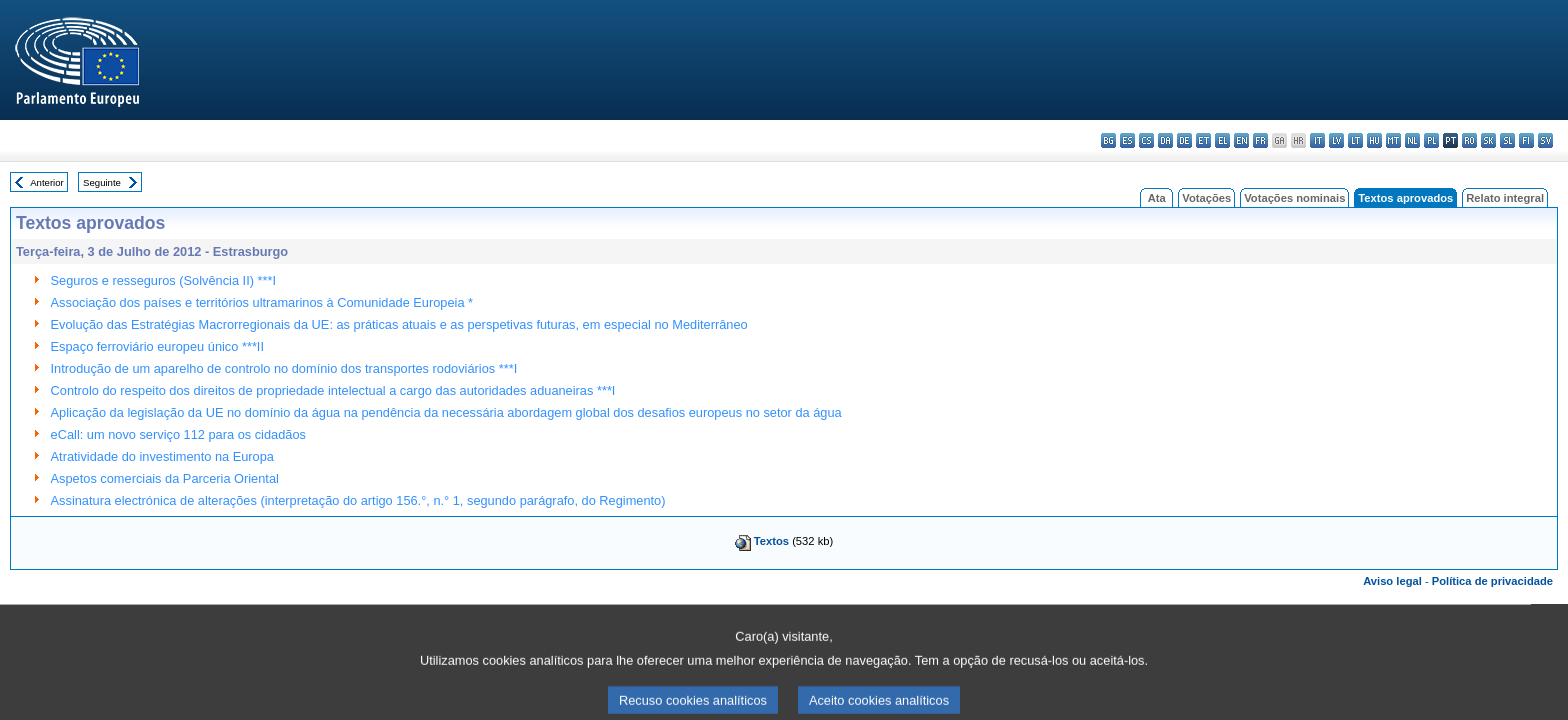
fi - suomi (1526, 140)
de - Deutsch (1184, 140)
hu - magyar (1374, 140)
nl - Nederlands (1412, 140)
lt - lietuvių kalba (1355, 140)
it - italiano (1317, 140)
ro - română (1469, 140)
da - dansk (1165, 140)
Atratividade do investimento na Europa (162, 456)
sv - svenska (1545, 140)
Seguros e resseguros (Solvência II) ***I (163, 280)
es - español (1127, 140)
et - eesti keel (1203, 140)
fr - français (1260, 140)
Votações (1206, 198)
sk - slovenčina (1488, 140)
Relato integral (1505, 198)
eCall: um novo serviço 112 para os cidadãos (178, 434)
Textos (771, 541)
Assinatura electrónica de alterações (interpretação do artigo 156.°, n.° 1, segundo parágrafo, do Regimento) (358, 500)
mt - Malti (1393, 140)
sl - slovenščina (1507, 140)
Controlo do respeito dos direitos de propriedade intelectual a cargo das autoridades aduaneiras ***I (333, 390)
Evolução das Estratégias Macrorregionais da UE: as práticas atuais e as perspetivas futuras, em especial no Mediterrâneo (399, 324)
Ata (1157, 198)
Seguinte (102, 182)
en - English (1241, 140)
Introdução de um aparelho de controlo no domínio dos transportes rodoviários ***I (284, 368)
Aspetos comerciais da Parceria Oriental (165, 478)
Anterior (47, 182)
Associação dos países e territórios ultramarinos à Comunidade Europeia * (262, 302)
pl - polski (1431, 140)
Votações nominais (1294, 198)
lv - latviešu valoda (1336, 140)
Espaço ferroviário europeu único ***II (157, 346)
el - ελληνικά (1222, 140)
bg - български (1108, 140)
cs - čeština (1146, 140)
